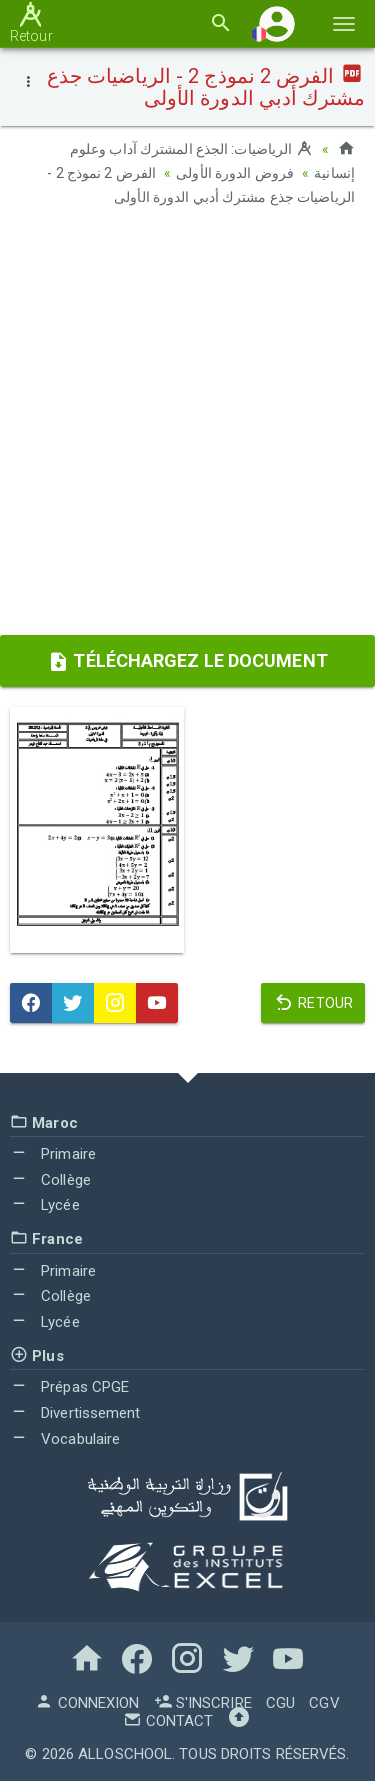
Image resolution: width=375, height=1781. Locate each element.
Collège (50, 1180)
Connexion (87, 1703)
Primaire (53, 1154)
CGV (324, 1703)
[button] (277, 23)
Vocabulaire (65, 1439)
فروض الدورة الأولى (235, 173)
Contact (168, 1721)
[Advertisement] (187, 427)
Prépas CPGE (69, 1387)
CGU (280, 1703)
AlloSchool (125, 1754)
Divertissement (75, 1413)
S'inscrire (203, 1703)
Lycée (45, 1205)
